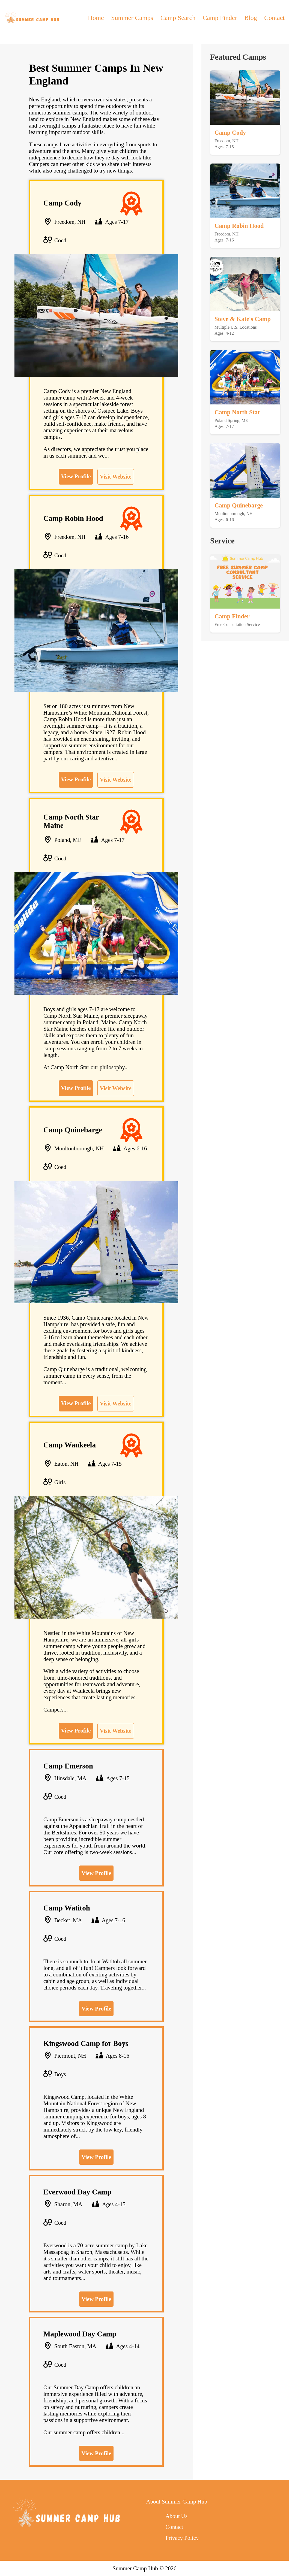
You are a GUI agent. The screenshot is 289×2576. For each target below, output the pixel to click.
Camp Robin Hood (73, 518)
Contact (274, 17)
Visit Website (116, 476)
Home (96, 17)
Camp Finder (220, 17)
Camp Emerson (68, 1766)
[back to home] (32, 17)
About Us (176, 2516)
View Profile (76, 476)
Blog (250, 17)
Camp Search (178, 17)
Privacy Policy (182, 2538)
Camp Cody (62, 203)
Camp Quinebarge (72, 1130)
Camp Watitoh (66, 1908)
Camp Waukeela (69, 1445)
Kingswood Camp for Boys (85, 2043)
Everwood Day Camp (77, 2192)
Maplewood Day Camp (79, 2334)
